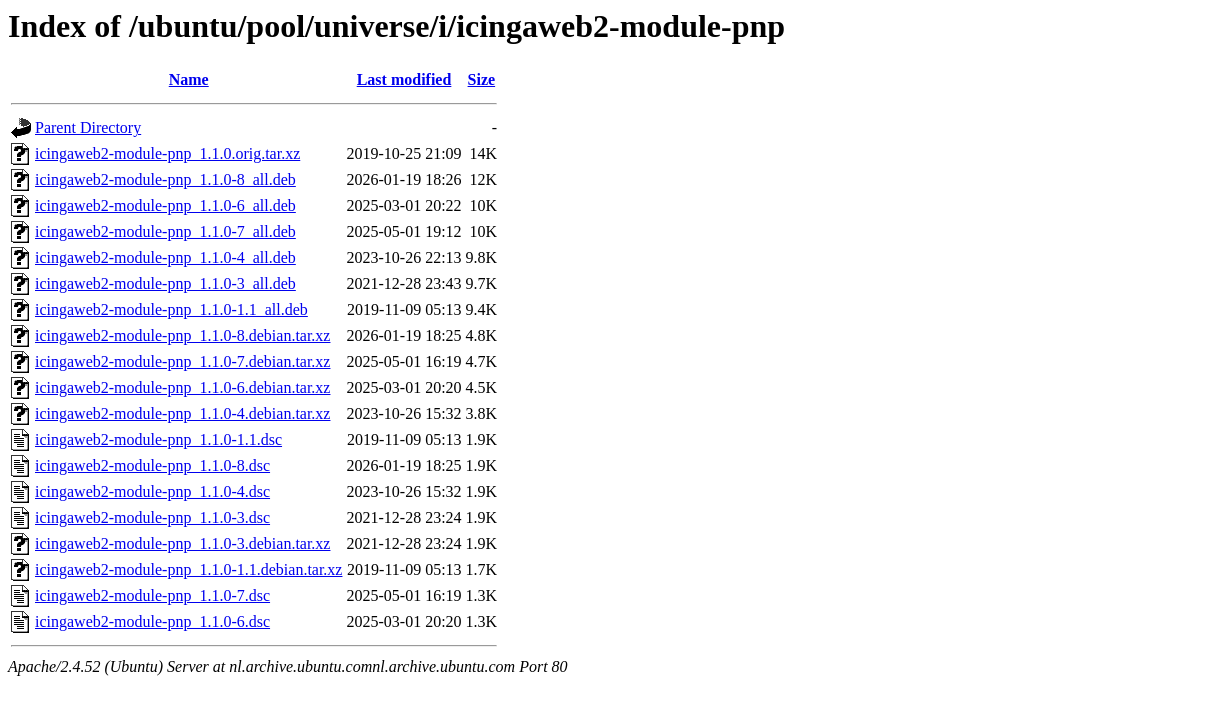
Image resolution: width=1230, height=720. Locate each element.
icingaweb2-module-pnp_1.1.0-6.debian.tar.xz (182, 387)
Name (189, 79)
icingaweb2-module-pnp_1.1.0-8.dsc (152, 465)
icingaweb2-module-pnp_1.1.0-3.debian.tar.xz (182, 543)
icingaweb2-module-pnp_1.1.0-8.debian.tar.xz (182, 335)
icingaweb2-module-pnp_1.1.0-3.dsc (152, 517)
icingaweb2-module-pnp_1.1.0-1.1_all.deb (171, 309)
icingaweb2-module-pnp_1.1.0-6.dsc (152, 621)
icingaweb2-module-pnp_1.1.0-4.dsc (152, 491)
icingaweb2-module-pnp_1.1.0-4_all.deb (165, 257)
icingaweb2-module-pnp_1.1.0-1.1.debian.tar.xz (188, 569)
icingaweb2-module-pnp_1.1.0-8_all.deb (165, 179)
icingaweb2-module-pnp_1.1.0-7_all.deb (165, 231)
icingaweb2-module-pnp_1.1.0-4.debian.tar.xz (182, 413)
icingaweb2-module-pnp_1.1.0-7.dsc (152, 595)
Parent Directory (88, 127)
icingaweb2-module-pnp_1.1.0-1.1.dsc (158, 439)
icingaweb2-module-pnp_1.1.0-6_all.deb (165, 205)
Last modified (404, 79)
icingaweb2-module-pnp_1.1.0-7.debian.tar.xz (182, 361)
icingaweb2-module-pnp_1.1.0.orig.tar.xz (167, 153)
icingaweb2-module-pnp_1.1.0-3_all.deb (165, 283)
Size (482, 79)
